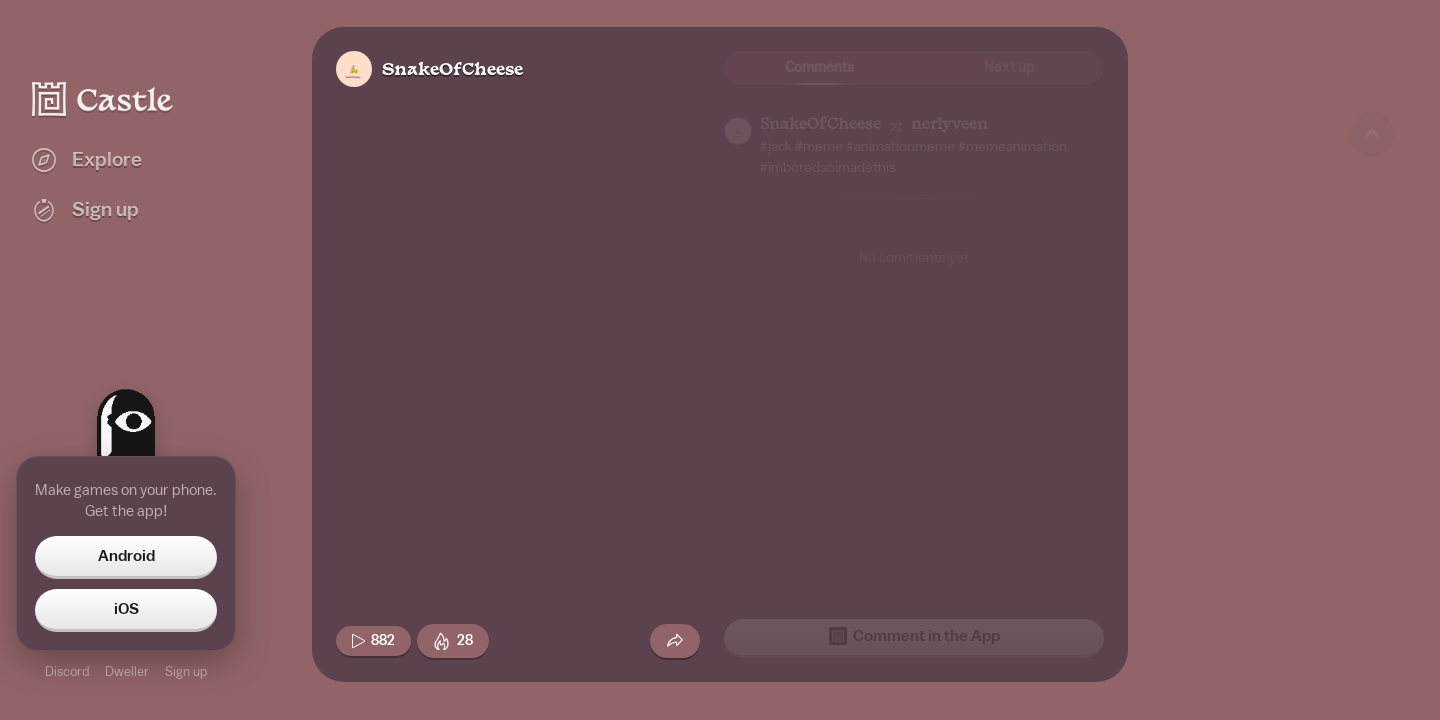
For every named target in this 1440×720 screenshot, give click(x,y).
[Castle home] (103, 99)
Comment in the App (914, 636)
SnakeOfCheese (452, 70)
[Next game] (1372, 595)
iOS (126, 609)
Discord (67, 671)
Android (126, 556)
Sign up (186, 671)
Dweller (127, 671)
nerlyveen (949, 125)
